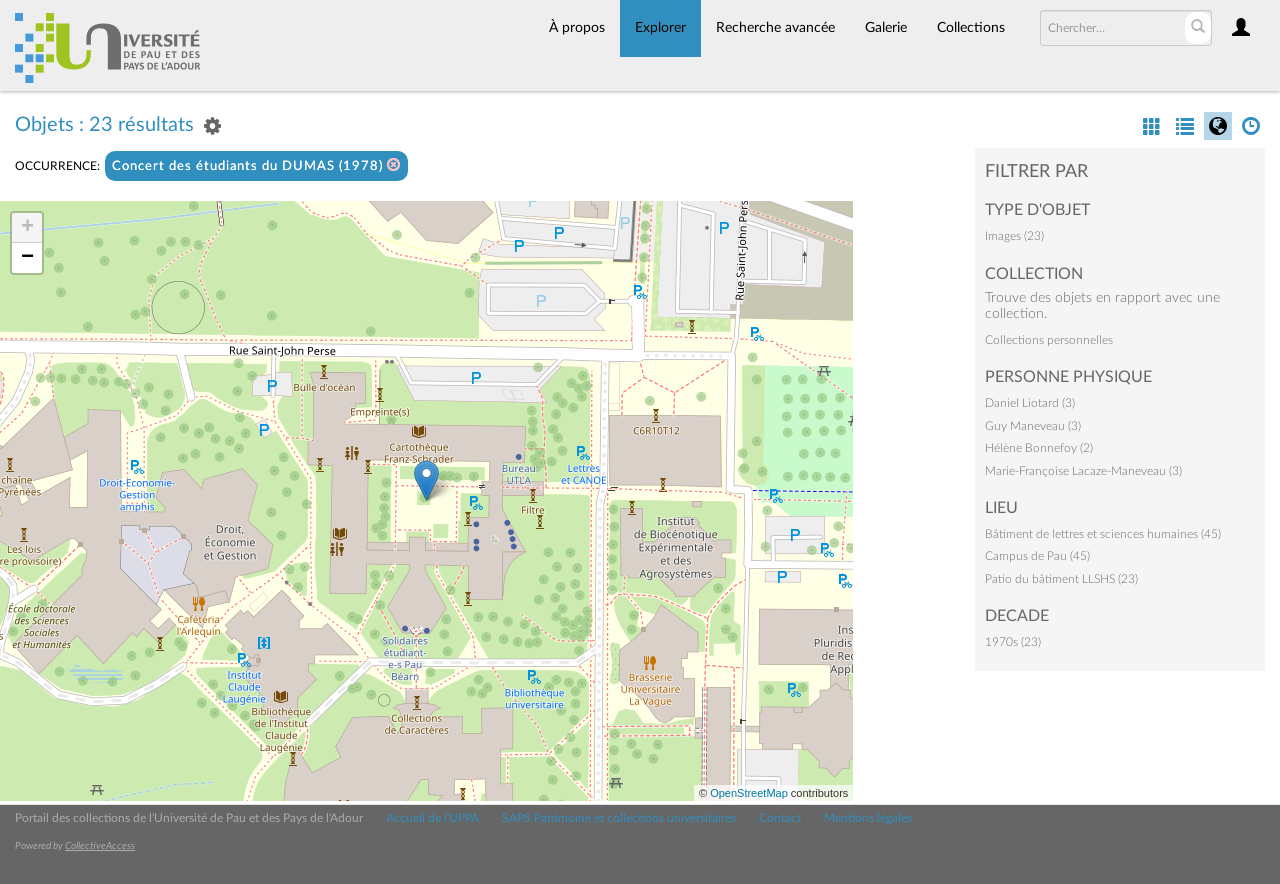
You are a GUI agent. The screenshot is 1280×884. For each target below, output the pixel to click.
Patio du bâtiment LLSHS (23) (1061, 579)
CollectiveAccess (100, 846)
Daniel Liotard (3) (1030, 403)
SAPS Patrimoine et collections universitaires (619, 818)
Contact (780, 818)
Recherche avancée (775, 28)
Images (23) (1014, 236)
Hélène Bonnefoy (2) (1039, 448)
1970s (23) (1013, 642)
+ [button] (27, 228)
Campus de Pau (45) (1037, 556)
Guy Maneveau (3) (1033, 426)
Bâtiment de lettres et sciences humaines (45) (1103, 534)
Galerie (886, 28)
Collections (971, 28)
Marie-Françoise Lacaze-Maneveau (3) (1083, 471)
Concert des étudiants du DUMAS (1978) (256, 165)
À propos (577, 28)
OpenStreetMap (749, 793)
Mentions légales (868, 818)
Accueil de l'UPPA (432, 818)
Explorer (660, 28)
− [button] (27, 258)
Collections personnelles (1049, 340)
